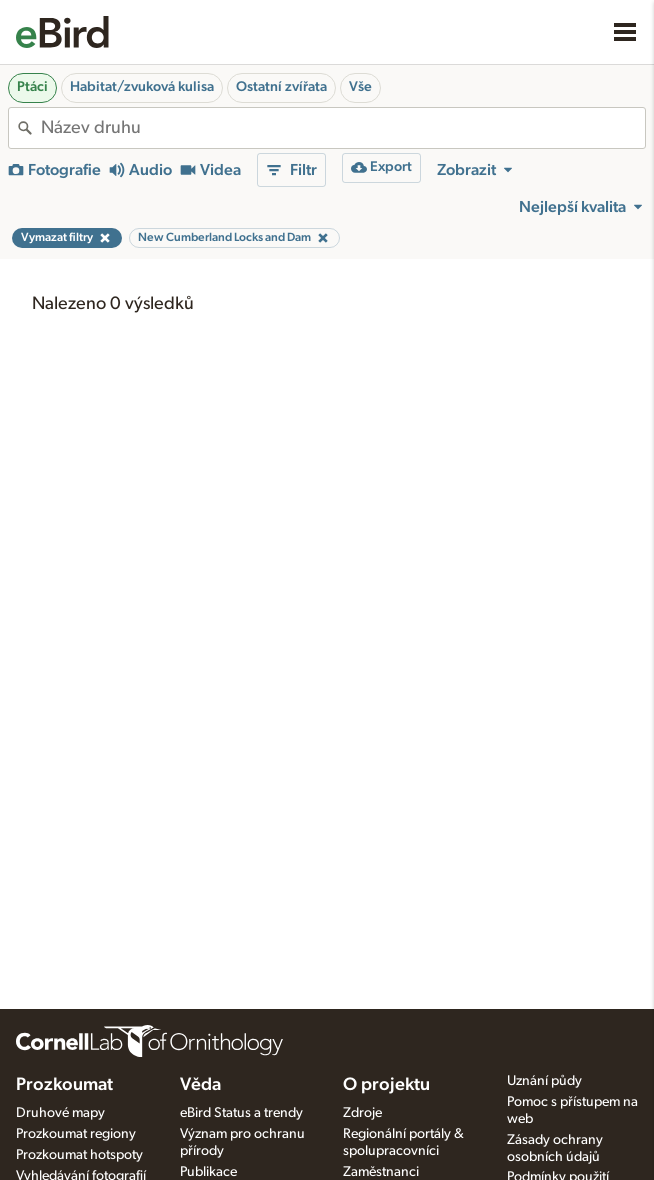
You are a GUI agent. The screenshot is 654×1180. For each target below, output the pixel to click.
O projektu (386, 1085)
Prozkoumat (64, 1085)
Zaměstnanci (381, 1172)
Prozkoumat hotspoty (79, 1155)
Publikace (208, 1172)
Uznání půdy (544, 1081)
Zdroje (362, 1113)
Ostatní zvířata (281, 87)
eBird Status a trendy (241, 1113)
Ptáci (32, 87)
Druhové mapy (60, 1113)
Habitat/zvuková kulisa (142, 87)
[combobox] (343, 128)
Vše (360, 87)
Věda (200, 1085)
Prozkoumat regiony (76, 1134)
